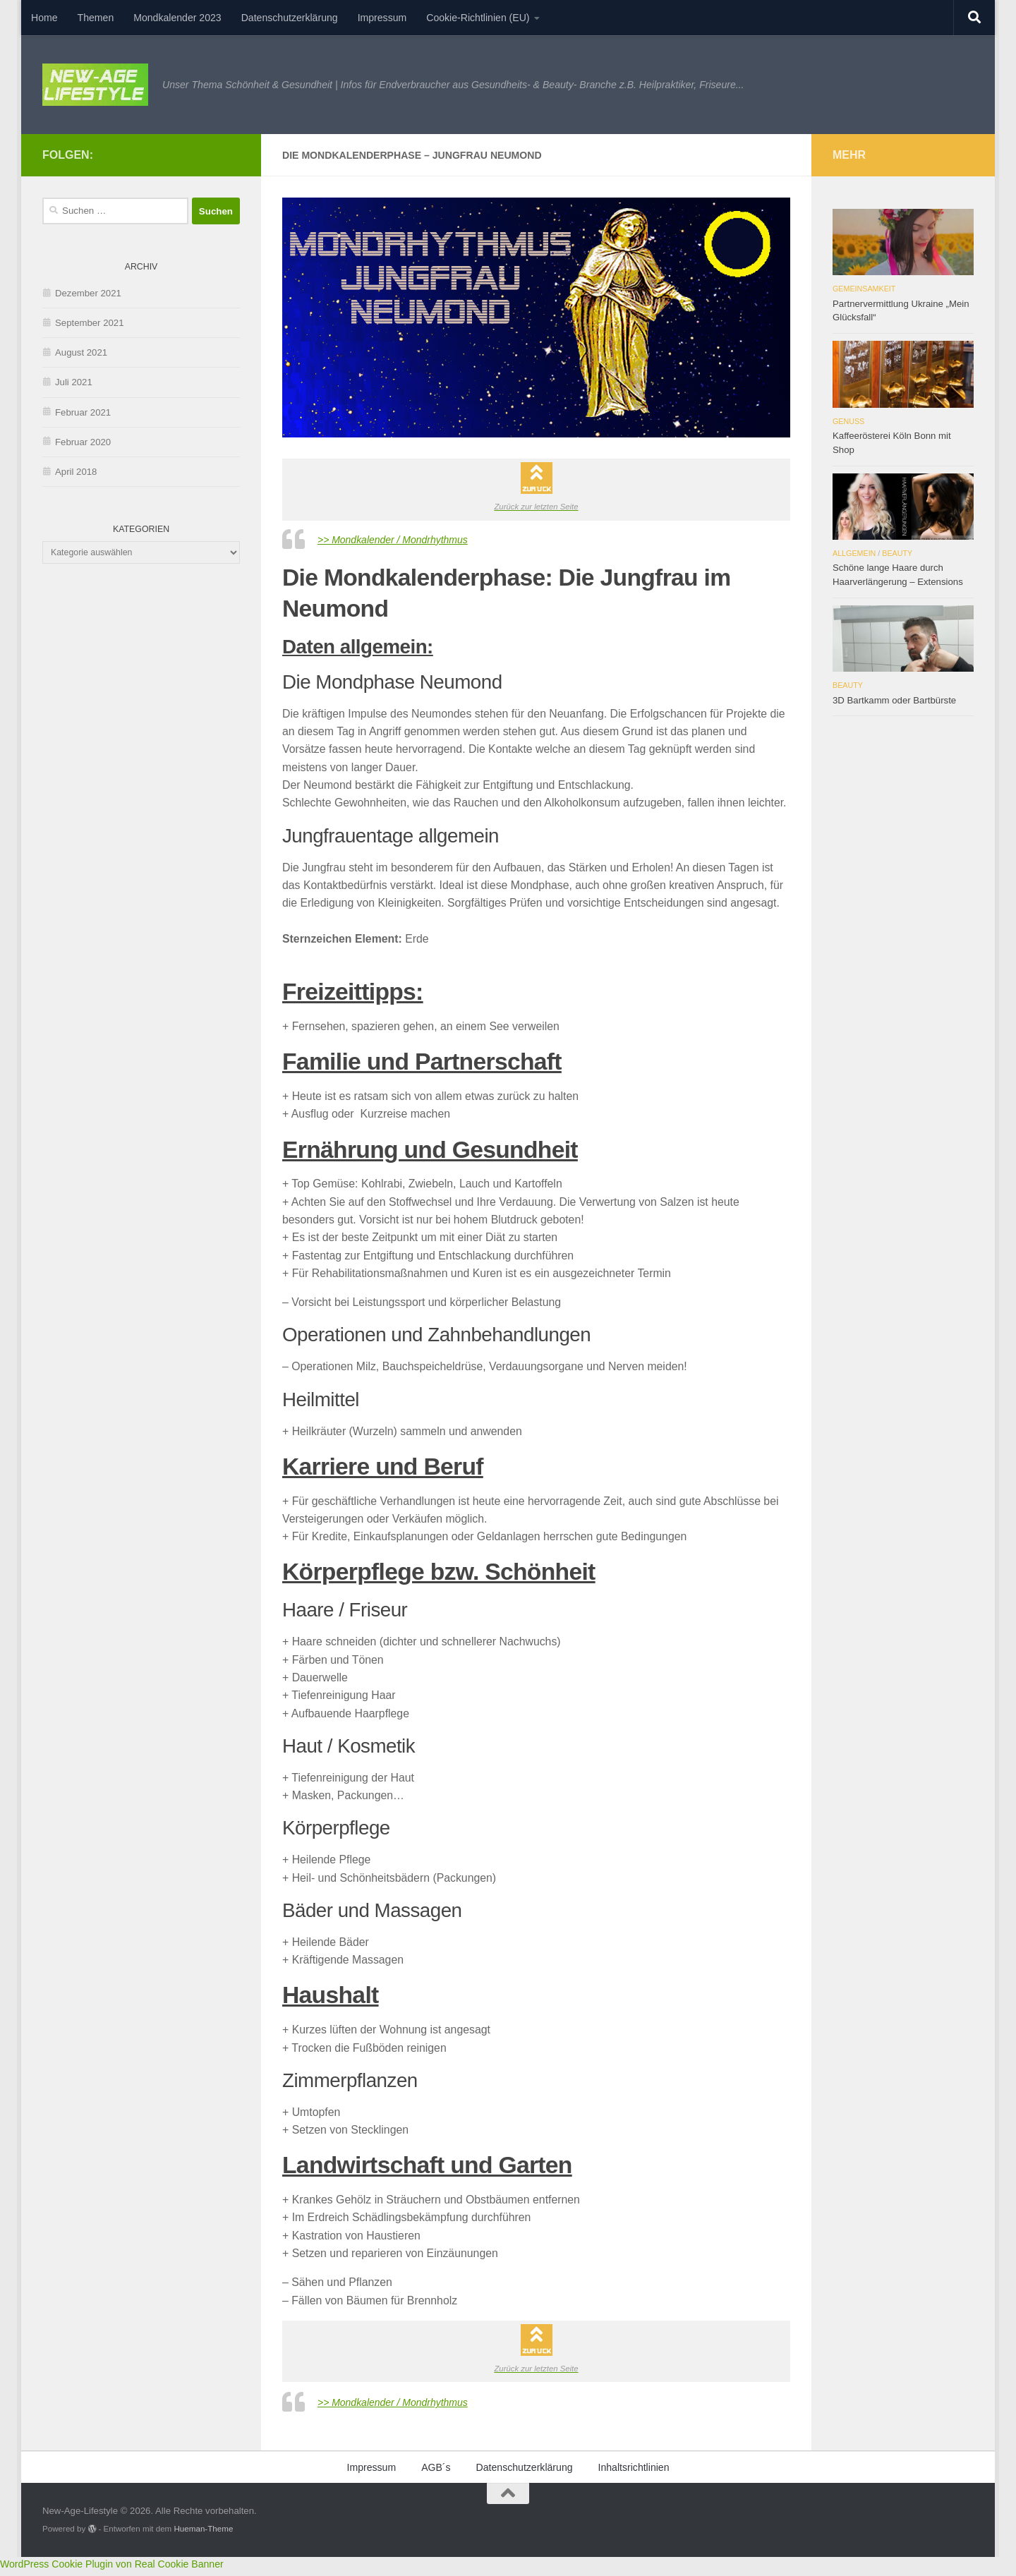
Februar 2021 (83, 412)
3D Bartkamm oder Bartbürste (894, 700)
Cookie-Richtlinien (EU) (477, 17)
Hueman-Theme (203, 2532)
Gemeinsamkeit (864, 288)
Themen (96, 17)
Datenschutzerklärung (289, 17)
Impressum (382, 17)
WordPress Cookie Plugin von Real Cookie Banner (112, 2568)
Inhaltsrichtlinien (634, 2471)
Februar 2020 (83, 442)
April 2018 (76, 471)
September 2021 (89, 323)
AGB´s (435, 2471)
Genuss (848, 421)
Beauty (897, 553)
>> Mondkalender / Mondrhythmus (403, 542)
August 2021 (81, 352)
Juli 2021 (73, 382)
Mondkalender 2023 (177, 17)
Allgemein (854, 553)
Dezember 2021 (88, 293)
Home (44, 17)
